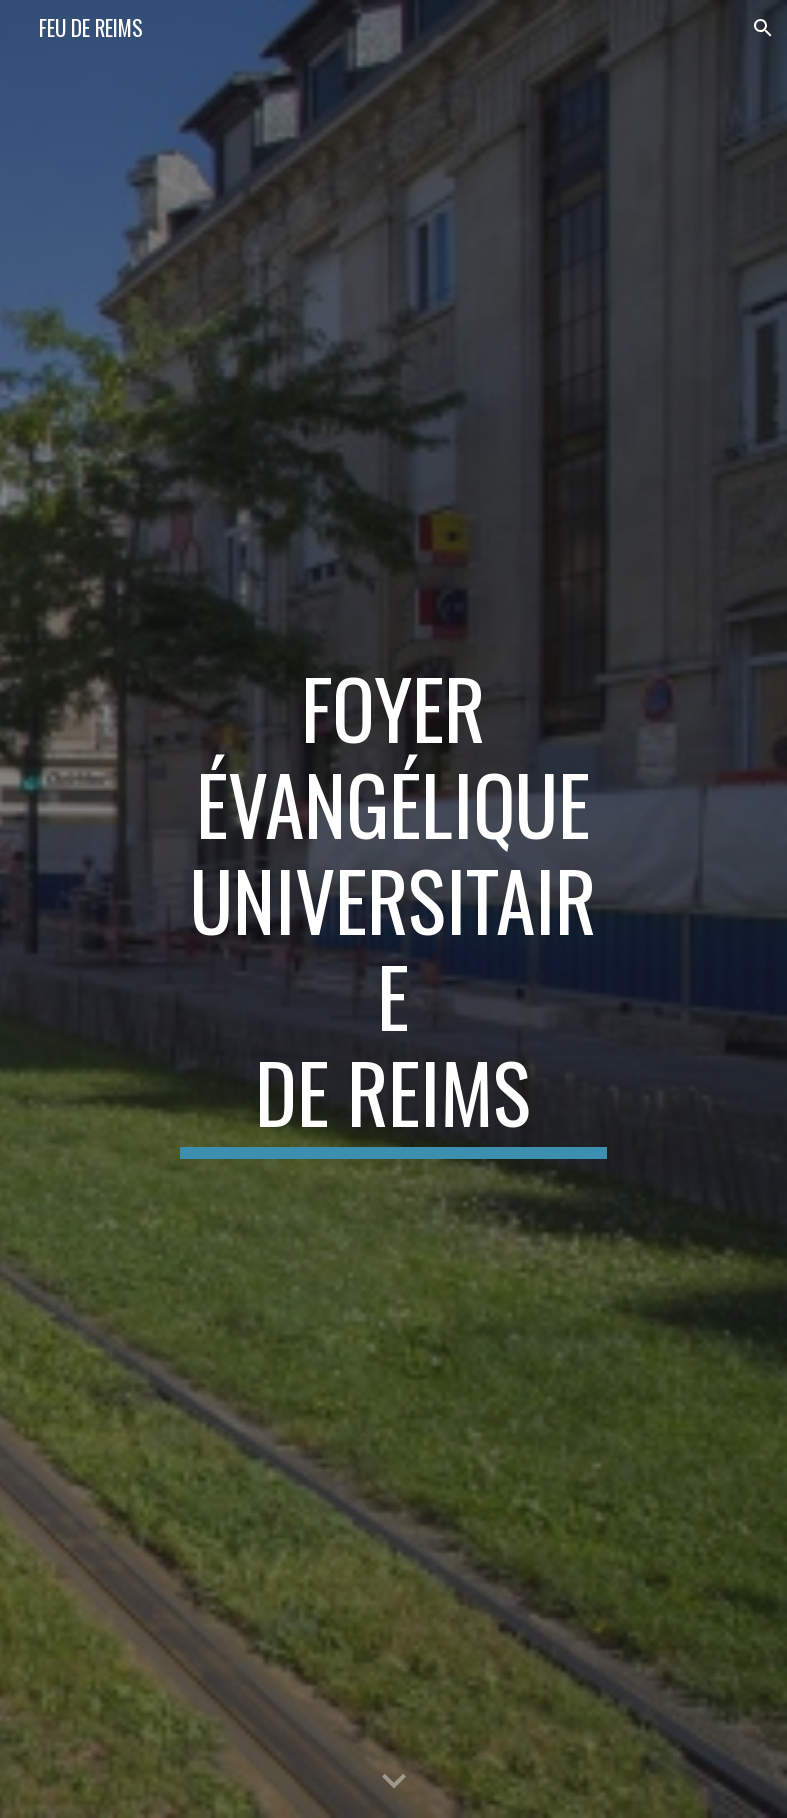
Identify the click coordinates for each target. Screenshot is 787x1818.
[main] (393, 909)
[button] (763, 28)
